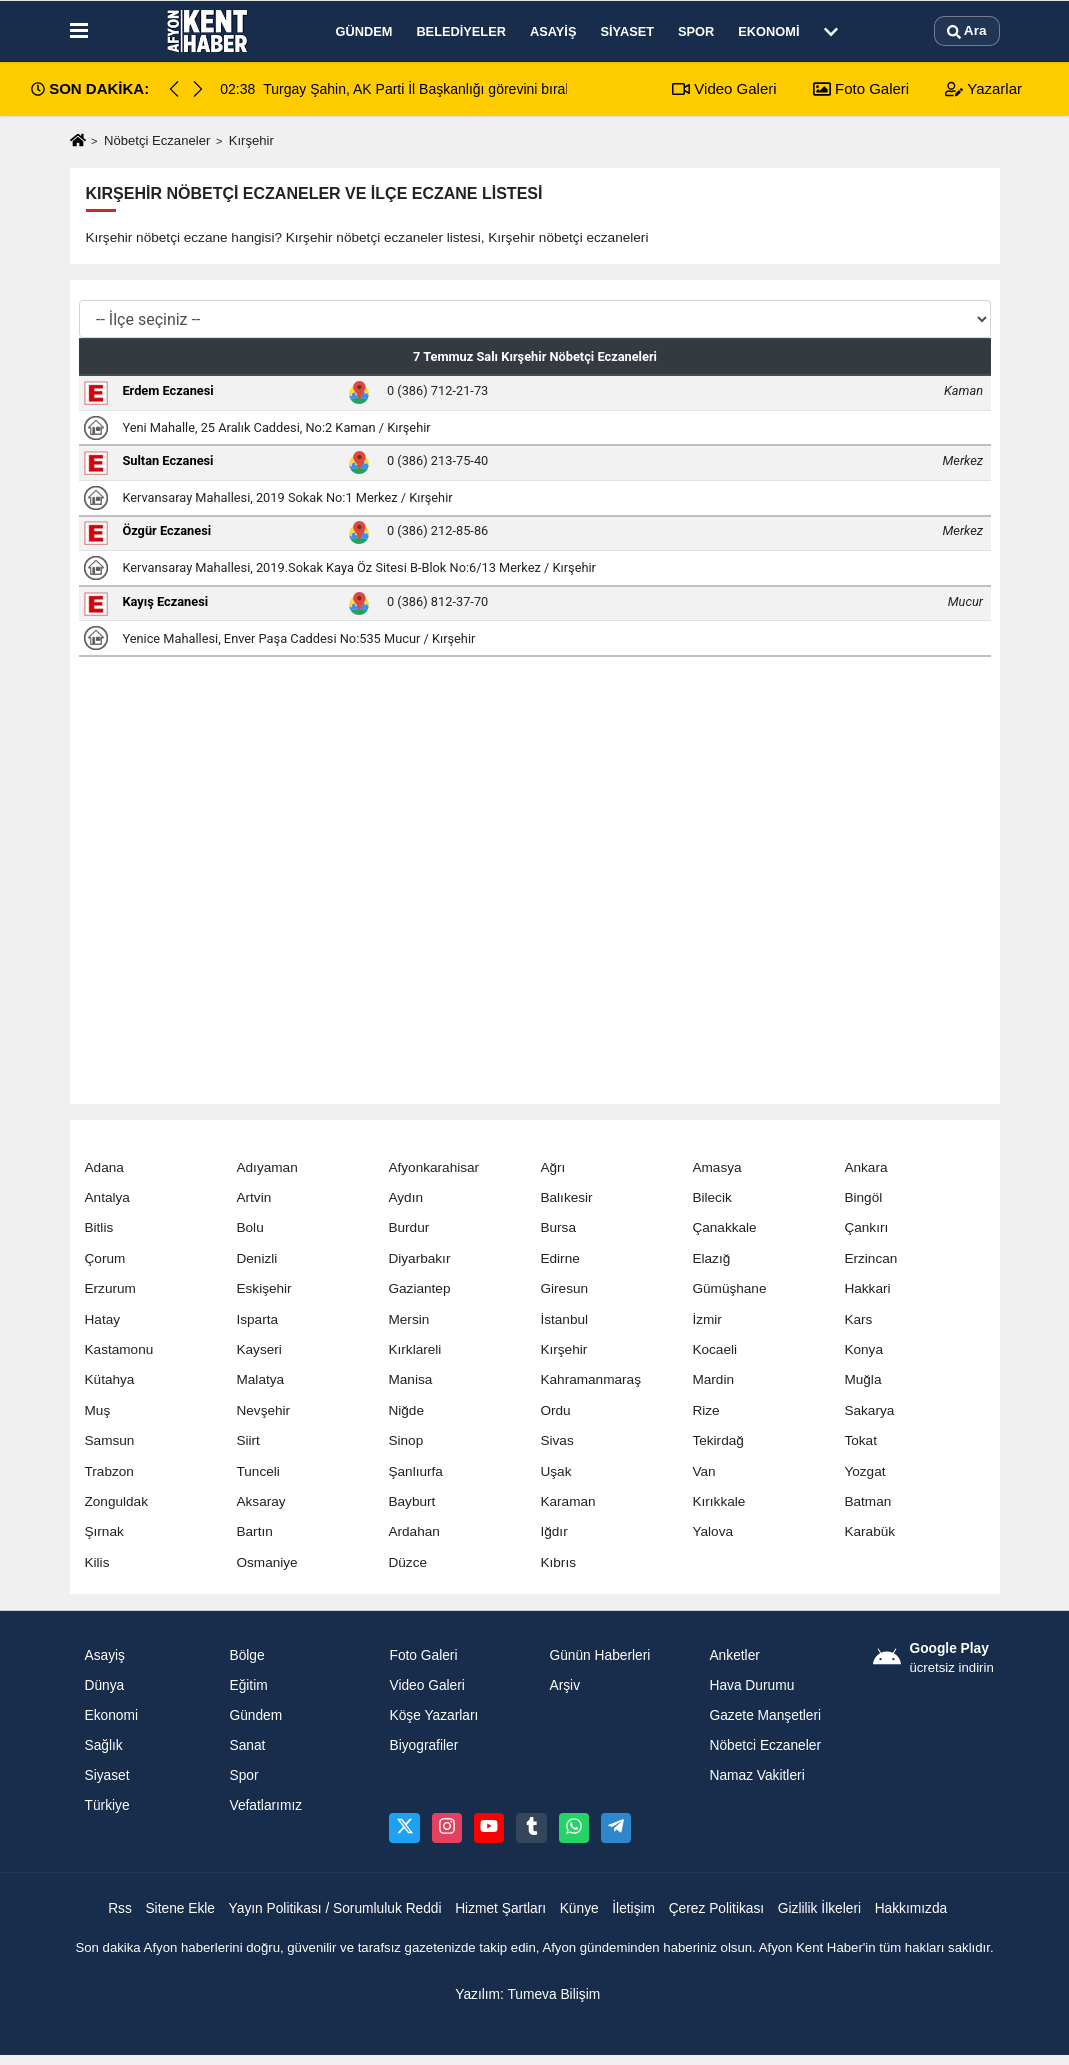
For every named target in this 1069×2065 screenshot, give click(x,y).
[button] (198, 89)
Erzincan (870, 1258)
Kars (858, 1319)
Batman (867, 1501)
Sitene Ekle (180, 1908)
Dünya (105, 1685)
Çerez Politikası (717, 1908)
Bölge (246, 1655)
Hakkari (867, 1288)
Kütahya (110, 1379)
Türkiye (107, 1805)
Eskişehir (263, 1288)
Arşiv (564, 1685)
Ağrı (552, 1167)
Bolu (249, 1227)
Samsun (110, 1440)
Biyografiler (423, 1745)
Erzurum (110, 1288)
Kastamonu (119, 1349)
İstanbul (564, 1319)
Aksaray (260, 1501)
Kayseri (258, 1349)
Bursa (558, 1227)
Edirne (559, 1258)
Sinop (405, 1440)
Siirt (247, 1440)
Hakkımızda (911, 1908)
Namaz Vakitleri (756, 1775)
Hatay (103, 1319)
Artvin (253, 1197)
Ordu (555, 1410)
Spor (696, 31)
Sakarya (869, 1410)
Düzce (407, 1562)
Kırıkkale (718, 1501)
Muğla (862, 1379)
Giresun (564, 1288)
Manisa (410, 1379)
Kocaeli (714, 1349)
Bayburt (411, 1501)
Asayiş (553, 31)
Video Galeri (724, 88)
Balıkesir (566, 1197)
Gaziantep (419, 1288)
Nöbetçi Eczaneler (157, 140)
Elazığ (711, 1258)
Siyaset (627, 31)
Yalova (712, 1531)
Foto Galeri (861, 88)
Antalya (107, 1197)
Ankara (865, 1167)
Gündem (364, 31)
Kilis (97, 1562)
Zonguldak (116, 1501)
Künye (579, 1908)
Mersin (408, 1319)
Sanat (247, 1745)
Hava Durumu (751, 1685)
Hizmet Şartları (500, 1908)
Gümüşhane (729, 1288)
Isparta (257, 1319)
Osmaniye (266, 1562)
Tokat (860, 1440)
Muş (98, 1410)
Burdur (408, 1227)
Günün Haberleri (599, 1655)
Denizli (256, 1258)
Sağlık (104, 1745)
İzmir (706, 1319)
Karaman (567, 1501)
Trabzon (109, 1471)
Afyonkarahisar (433, 1167)
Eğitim (248, 1685)
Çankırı (866, 1227)
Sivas (556, 1440)
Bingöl (863, 1197)
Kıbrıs (558, 1562)
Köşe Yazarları (433, 1715)
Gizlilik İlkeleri (819, 1908)
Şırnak (104, 1531)
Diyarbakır (419, 1258)
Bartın (254, 1531)
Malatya (260, 1379)
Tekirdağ (717, 1440)
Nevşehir (263, 1410)
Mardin (713, 1379)
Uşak (555, 1471)
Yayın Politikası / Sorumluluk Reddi (335, 1908)
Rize (705, 1410)
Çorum (105, 1258)
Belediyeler (461, 31)
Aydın (405, 1197)
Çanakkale (724, 1227)
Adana (104, 1167)
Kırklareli (414, 1349)
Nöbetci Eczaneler (765, 1745)
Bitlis (99, 1227)
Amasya (716, 1167)
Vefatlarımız (265, 1805)
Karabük (869, 1531)
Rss (120, 1908)
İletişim (633, 1908)
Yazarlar (983, 88)
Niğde (406, 1410)
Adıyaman (266, 1167)
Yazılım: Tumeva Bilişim (527, 1994)
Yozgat (864, 1471)
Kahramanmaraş (590, 1379)
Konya (863, 1349)
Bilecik (711, 1197)
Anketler (734, 1655)
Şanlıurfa (415, 1471)
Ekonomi (768, 31)
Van (703, 1471)
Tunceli (257, 1471)
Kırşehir (563, 1349)
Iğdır (553, 1531)
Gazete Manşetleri (765, 1715)
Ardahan (413, 1531)
